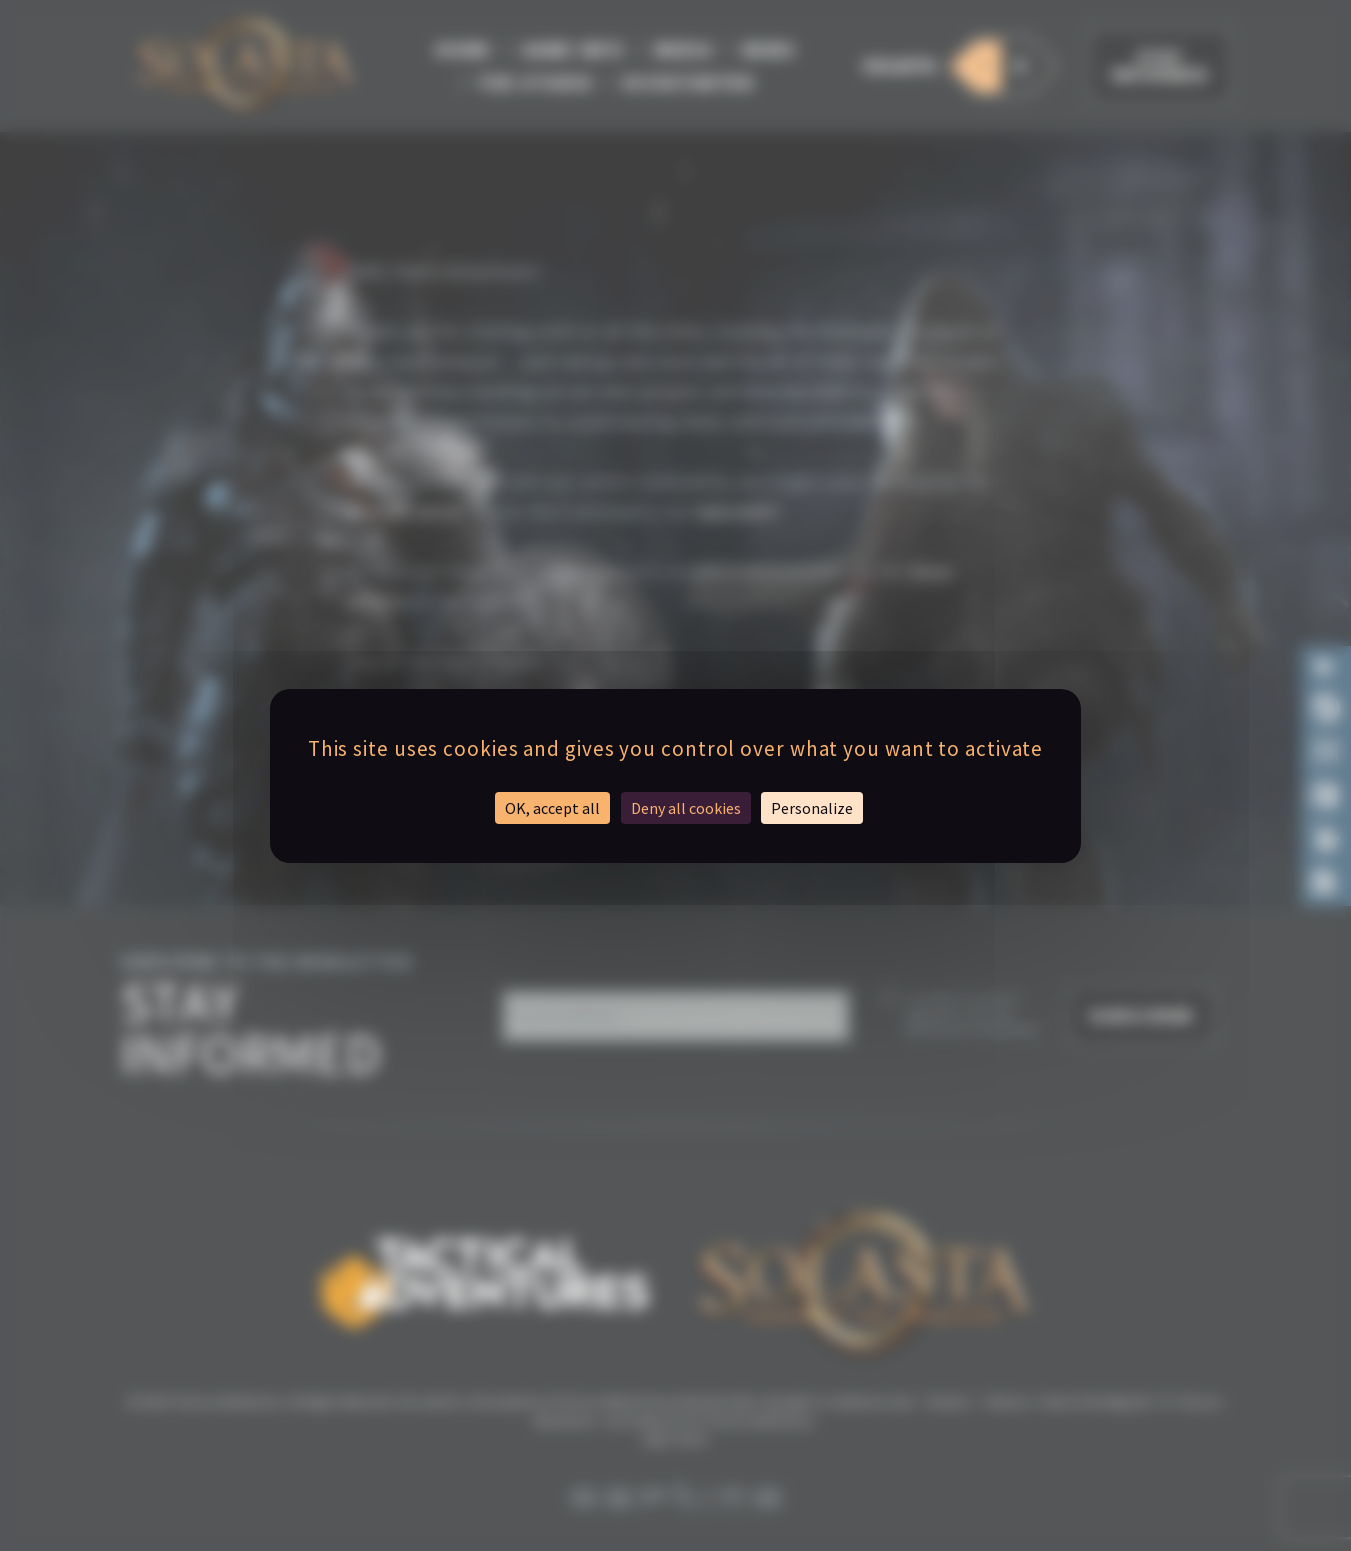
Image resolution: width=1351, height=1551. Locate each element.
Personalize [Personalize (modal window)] (812, 808)
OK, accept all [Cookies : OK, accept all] (552, 808)
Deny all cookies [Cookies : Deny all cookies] (686, 808)
